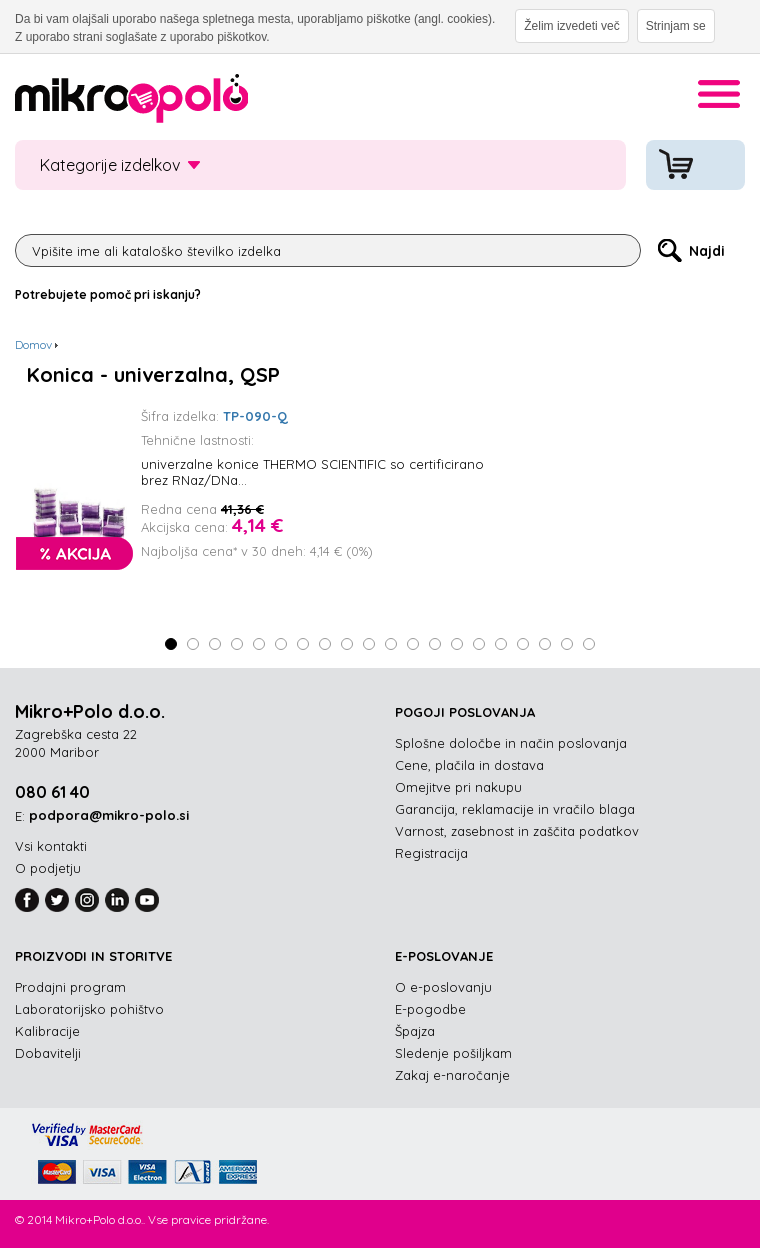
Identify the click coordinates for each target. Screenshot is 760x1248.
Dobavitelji (48, 1053)
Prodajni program (70, 987)
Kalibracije (47, 1031)
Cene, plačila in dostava (469, 765)
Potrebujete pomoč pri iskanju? (108, 294)
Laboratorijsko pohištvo (89, 1009)
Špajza (415, 1031)
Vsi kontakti (51, 846)
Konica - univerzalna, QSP (153, 375)
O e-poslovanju (443, 987)
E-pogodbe (430, 1009)
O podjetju (48, 868)
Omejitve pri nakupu (458, 787)
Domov (33, 344)
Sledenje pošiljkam (453, 1053)
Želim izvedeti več (571, 26)
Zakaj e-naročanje (452, 1075)
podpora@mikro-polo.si (109, 815)
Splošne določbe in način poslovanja (511, 743)
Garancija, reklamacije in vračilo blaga (515, 809)
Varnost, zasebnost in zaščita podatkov (517, 831)
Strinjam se (676, 26)
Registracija (431, 853)
